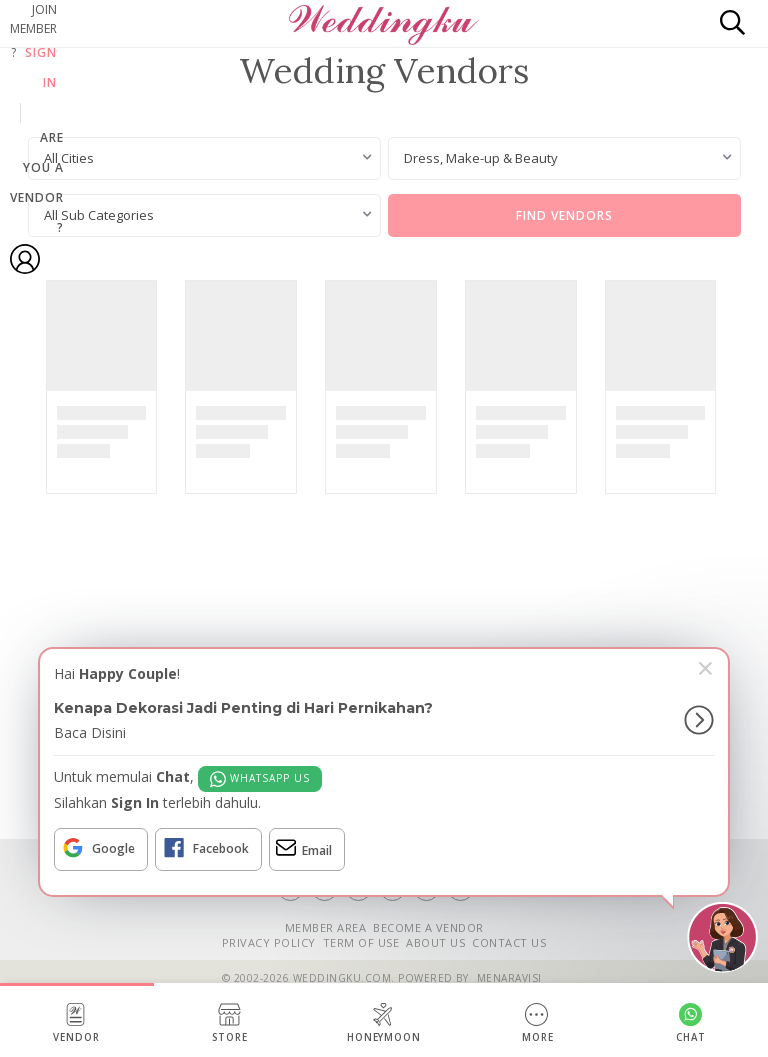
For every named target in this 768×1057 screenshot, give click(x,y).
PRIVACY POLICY (269, 942)
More (538, 1023)
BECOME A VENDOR (428, 927)
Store (230, 1023)
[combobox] (204, 158)
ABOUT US (435, 942)
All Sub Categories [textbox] (99, 215)
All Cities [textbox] (69, 158)
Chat (691, 1023)
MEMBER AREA (326, 927)
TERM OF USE (361, 942)
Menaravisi (509, 978)
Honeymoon (384, 1023)
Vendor (76, 1023)
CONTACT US (509, 942)
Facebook (205, 848)
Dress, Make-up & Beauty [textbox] (481, 158)
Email (304, 847)
